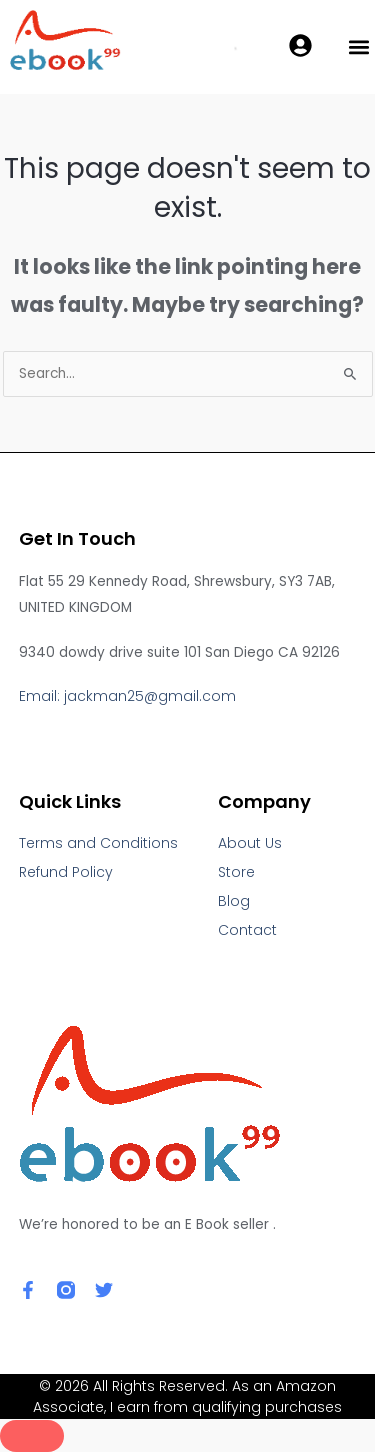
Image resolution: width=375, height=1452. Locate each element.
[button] (358, 47)
